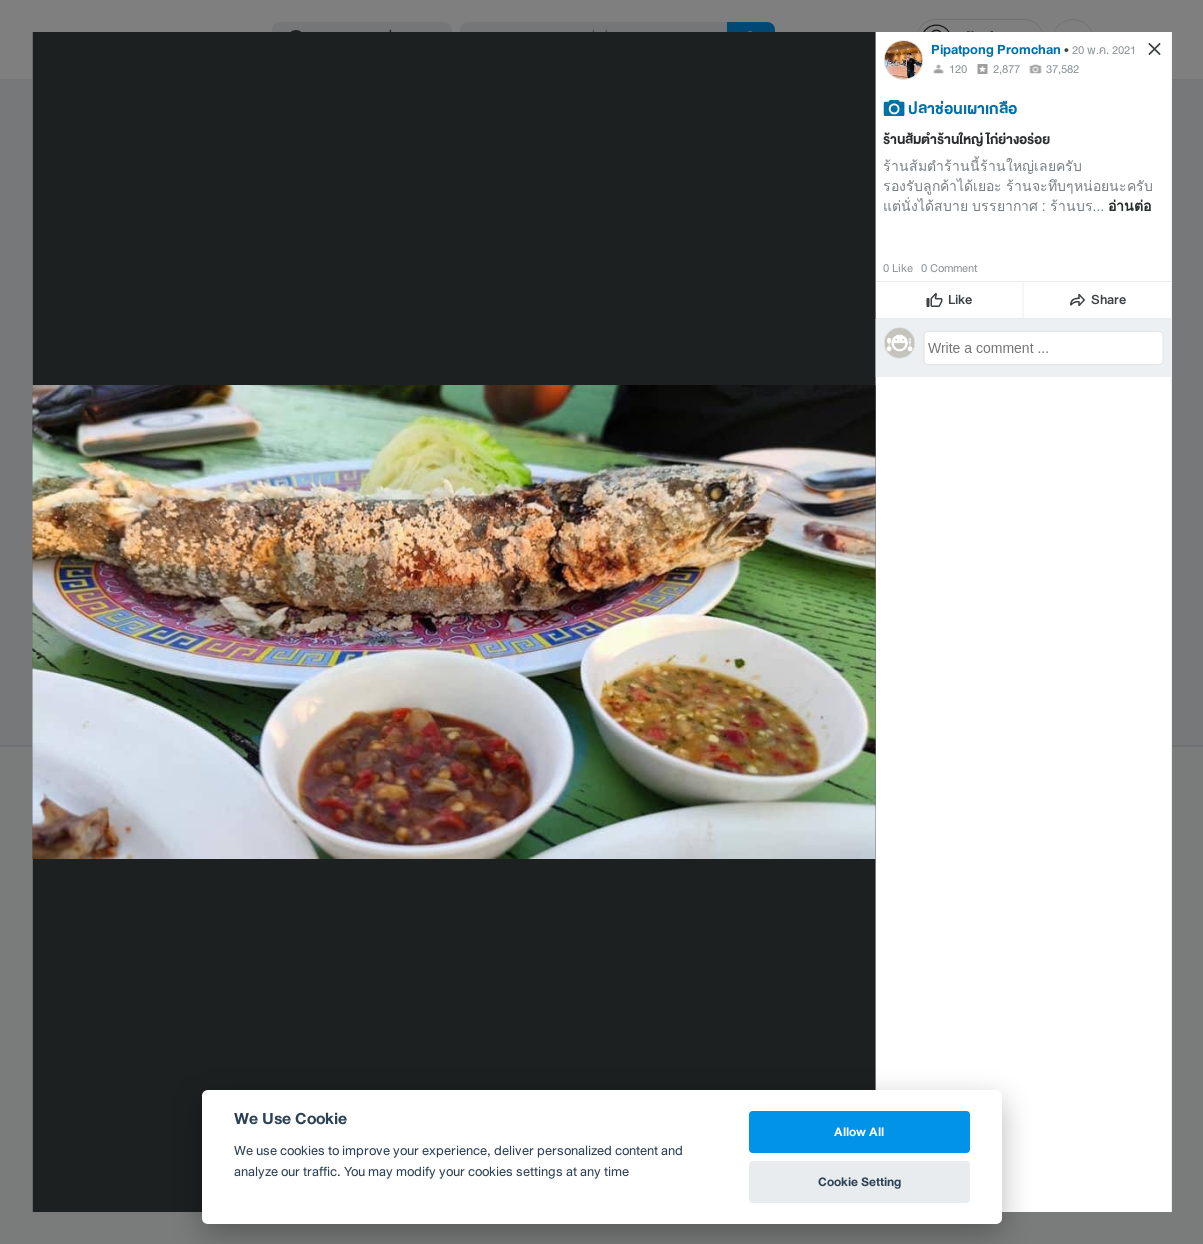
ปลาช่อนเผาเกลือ (962, 108)
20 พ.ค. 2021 (1104, 50)
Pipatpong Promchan (996, 49)
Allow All (859, 1131)
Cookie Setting (859, 1181)
